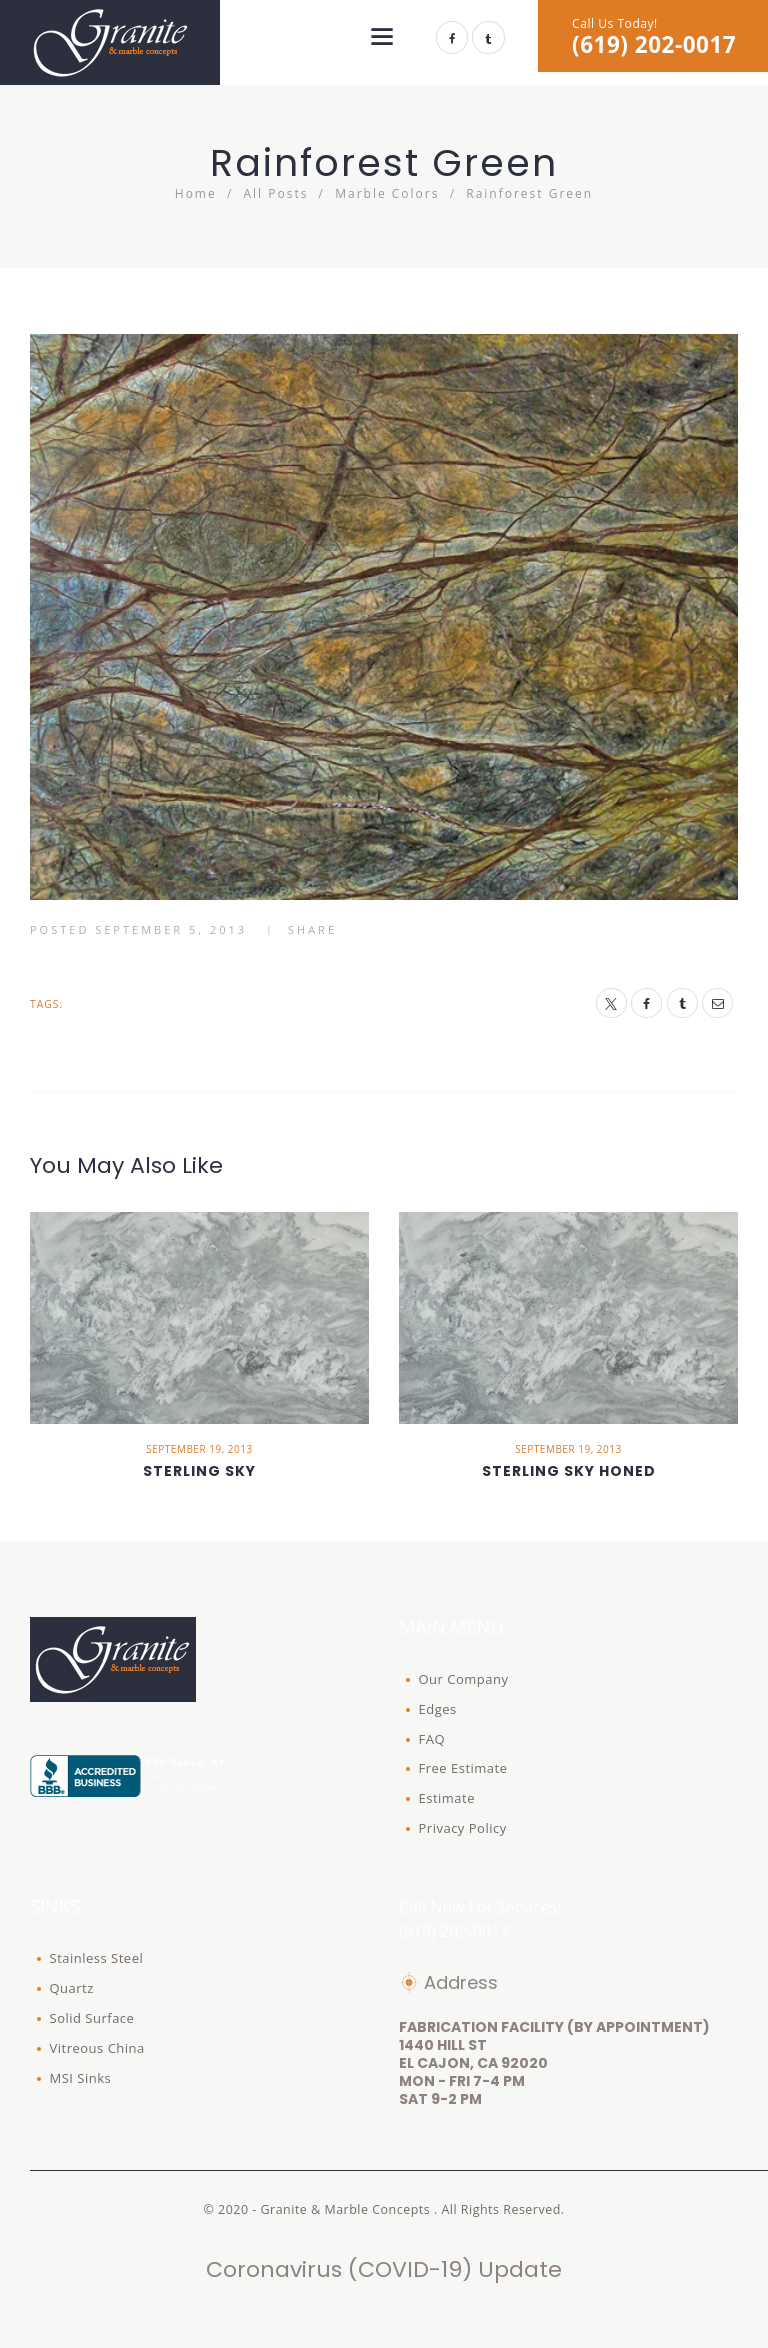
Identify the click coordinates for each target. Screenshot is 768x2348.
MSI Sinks (81, 2078)
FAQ (432, 1739)
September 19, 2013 (199, 1449)
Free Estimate (463, 1768)
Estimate (447, 1798)
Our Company (464, 1679)
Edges (438, 1709)
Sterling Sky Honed (569, 1471)
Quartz (72, 1988)
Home (196, 193)
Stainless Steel (97, 1958)
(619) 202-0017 (654, 44)
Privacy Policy (463, 1828)
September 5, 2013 (171, 929)
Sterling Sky (199, 1471)
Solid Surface (92, 2018)
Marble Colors (387, 193)
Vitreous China (97, 2048)
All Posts (276, 193)
